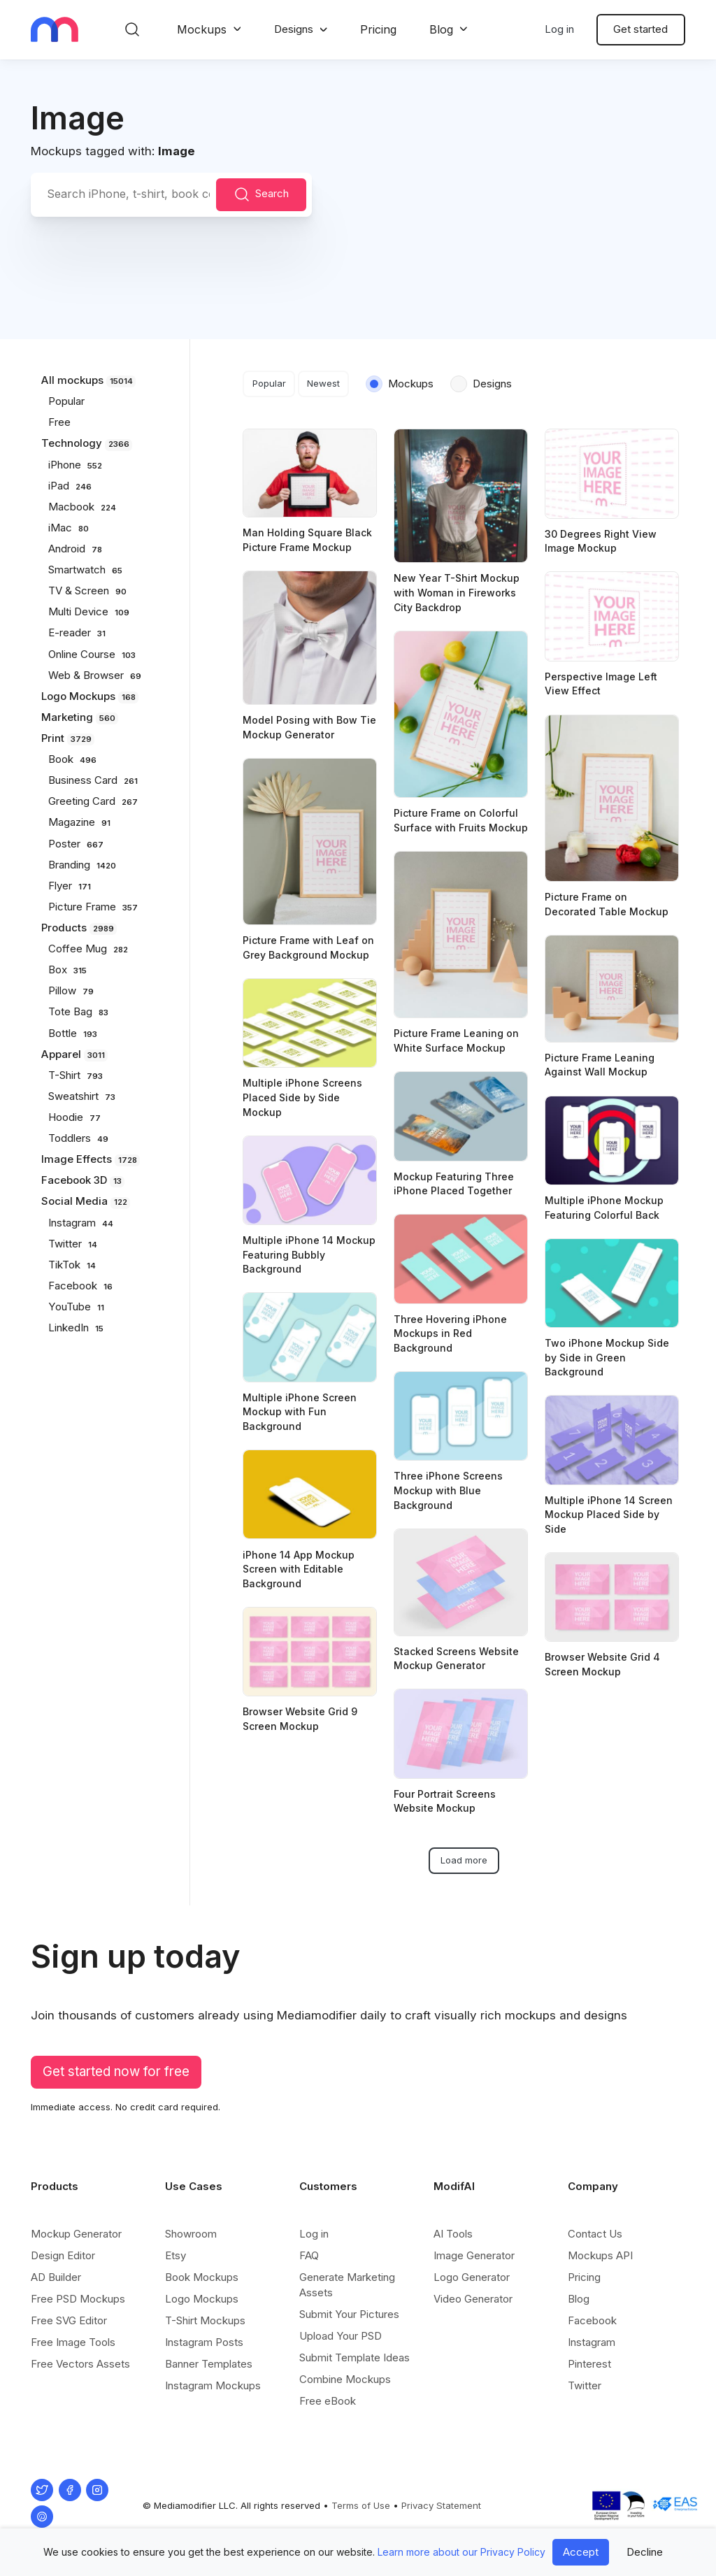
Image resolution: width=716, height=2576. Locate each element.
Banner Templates (208, 2363)
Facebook (592, 2320)
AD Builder (56, 2277)
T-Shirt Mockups (205, 2320)
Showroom (191, 2233)
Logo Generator (472, 2277)
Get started (640, 29)
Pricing (378, 29)
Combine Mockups (345, 2379)
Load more (464, 1860)
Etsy (175, 2255)
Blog (441, 29)
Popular (269, 383)
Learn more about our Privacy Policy (461, 2552)
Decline (644, 2552)
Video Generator (473, 2298)
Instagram (591, 2342)
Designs (293, 29)
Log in (559, 29)
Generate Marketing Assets (347, 2284)
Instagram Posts (204, 2342)
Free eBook (327, 2400)
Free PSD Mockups (78, 2298)
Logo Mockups (201, 2298)
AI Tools (453, 2233)
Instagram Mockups (213, 2385)
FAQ (309, 2255)
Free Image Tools (73, 2342)
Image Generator (474, 2255)
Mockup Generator (76, 2233)
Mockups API (600, 2255)
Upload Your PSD (340, 2335)
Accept (581, 2552)
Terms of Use (360, 2505)
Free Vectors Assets (80, 2363)
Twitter (584, 2385)
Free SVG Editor (69, 2320)
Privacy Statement (441, 2505)
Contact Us (595, 2233)
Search (261, 194)
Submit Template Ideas (354, 2357)
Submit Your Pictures (349, 2314)
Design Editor (63, 2255)
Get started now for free (116, 2071)
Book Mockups (201, 2277)
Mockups (202, 29)
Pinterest (589, 2363)
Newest (323, 383)
